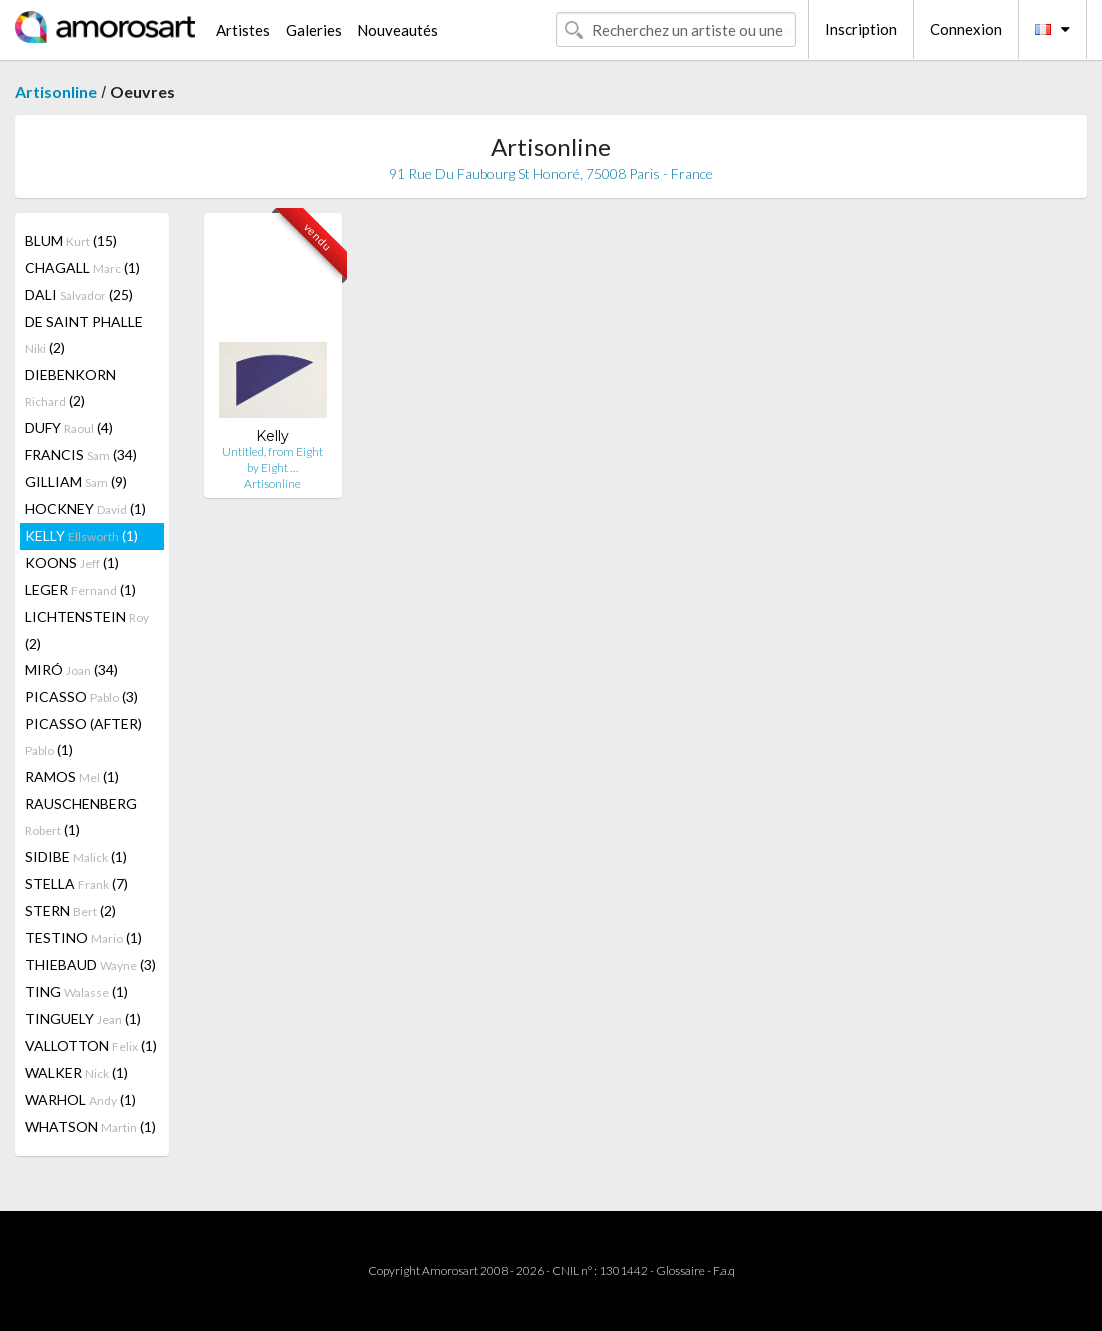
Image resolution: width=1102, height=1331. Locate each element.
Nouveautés (397, 30)
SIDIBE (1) (76, 856)
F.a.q (724, 1270)
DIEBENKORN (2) (70, 387)
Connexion (966, 29)
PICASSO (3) (81, 696)
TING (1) (76, 991)
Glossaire (680, 1270)
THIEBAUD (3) (90, 964)
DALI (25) (79, 294)
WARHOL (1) (80, 1099)
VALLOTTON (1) (91, 1045)
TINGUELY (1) (83, 1018)
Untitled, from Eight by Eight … (272, 459)
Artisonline (56, 91)
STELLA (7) (76, 883)
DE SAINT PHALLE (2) (84, 334)
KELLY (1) (81, 535)
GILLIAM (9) (76, 481)
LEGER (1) (80, 589)
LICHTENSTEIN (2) (87, 630)
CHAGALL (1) (82, 267)
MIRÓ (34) (71, 669)
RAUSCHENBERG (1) (81, 816)
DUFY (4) (69, 427)
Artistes (243, 30)
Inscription (861, 29)
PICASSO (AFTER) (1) (83, 736)
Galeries (314, 30)
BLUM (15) (71, 240)
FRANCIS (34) (81, 454)
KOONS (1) (72, 562)
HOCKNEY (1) (85, 508)
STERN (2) (70, 910)
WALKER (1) (76, 1072)
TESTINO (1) (83, 937)
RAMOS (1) (72, 776)
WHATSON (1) (90, 1126)
